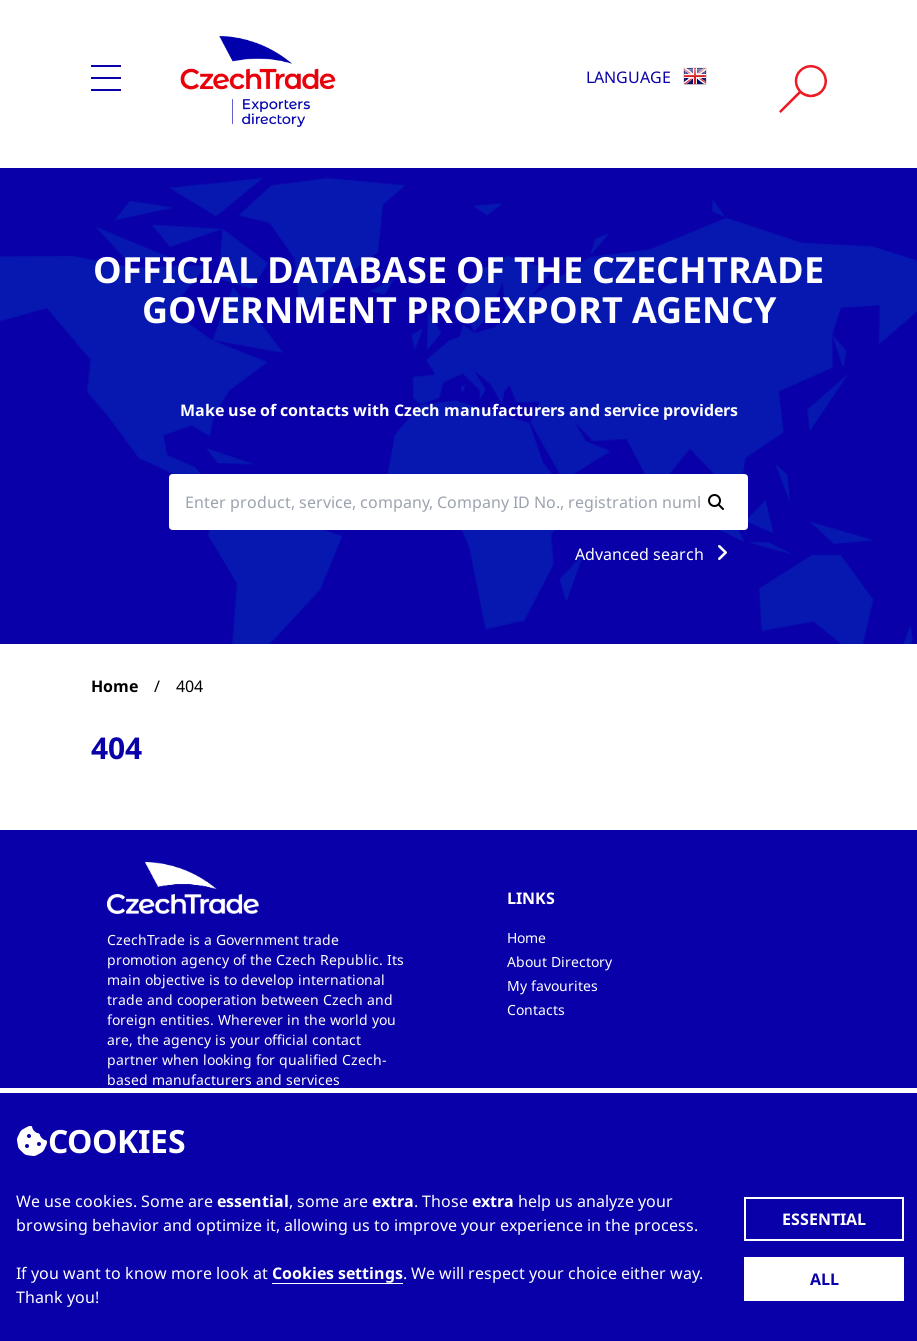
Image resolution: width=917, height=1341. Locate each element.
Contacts (536, 1009)
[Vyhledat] (803, 89)
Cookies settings (337, 1273)
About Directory (559, 961)
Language (646, 77)
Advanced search (655, 554)
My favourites (552, 985)
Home (114, 686)
